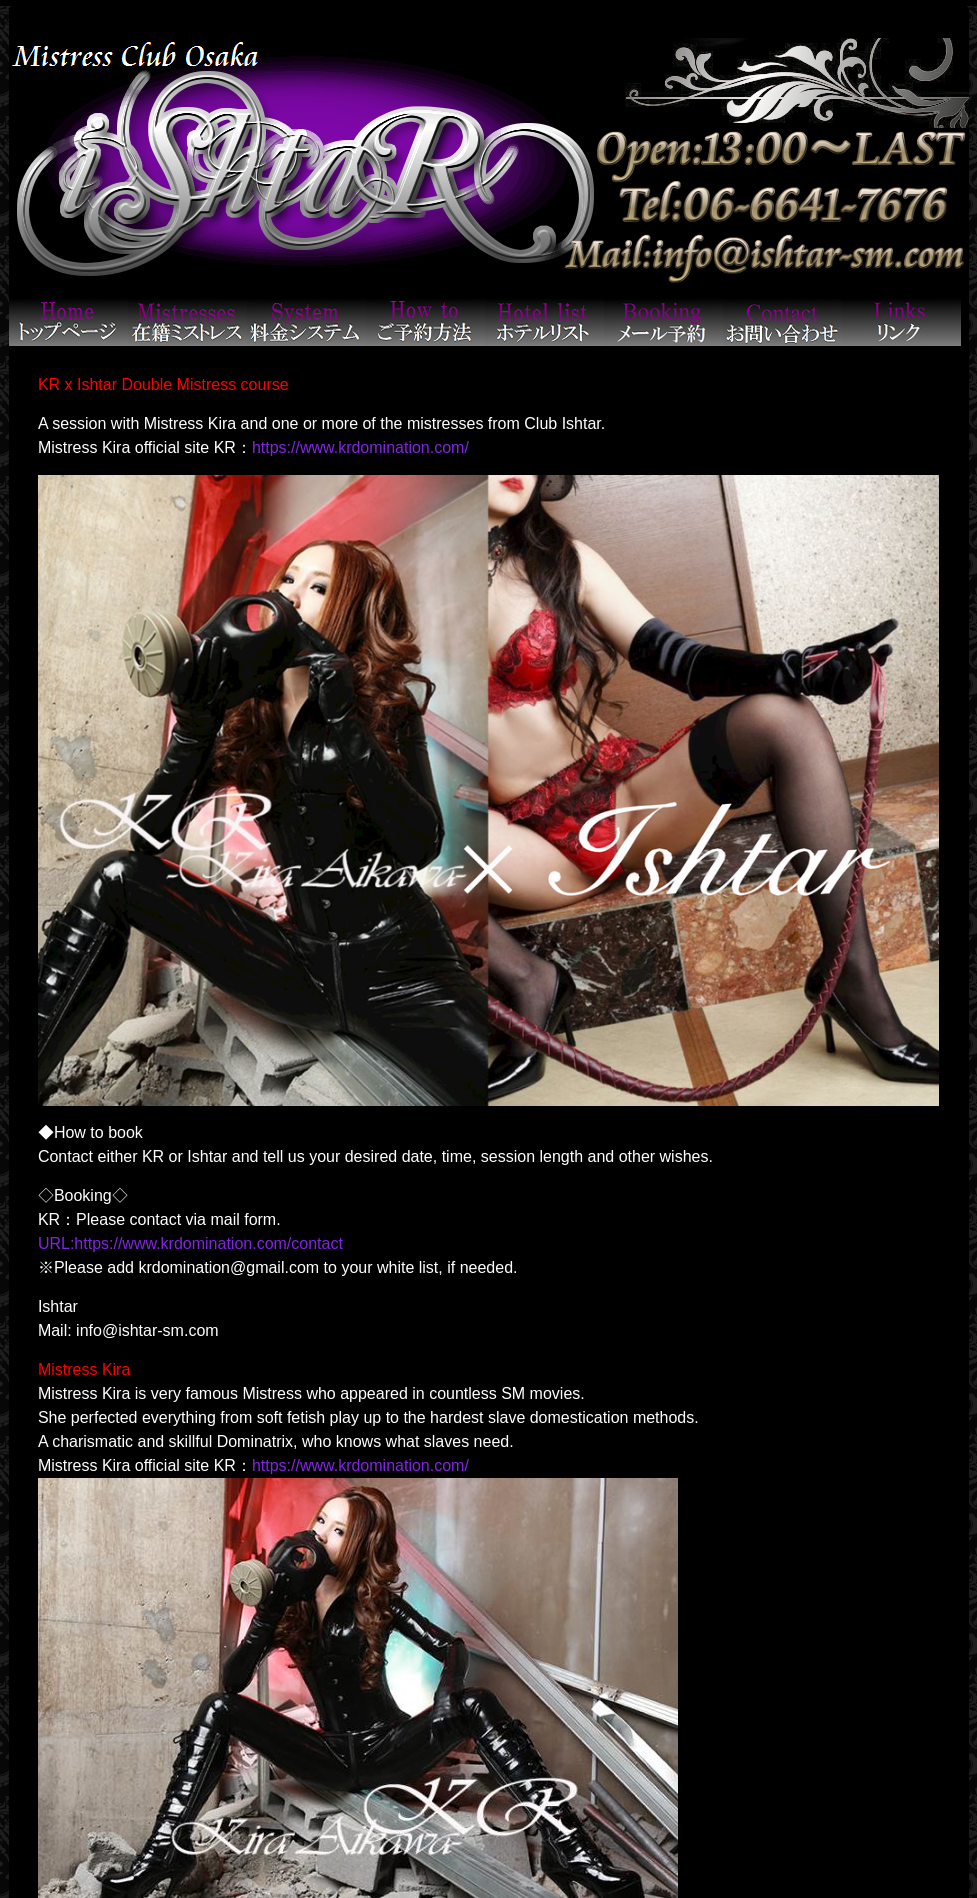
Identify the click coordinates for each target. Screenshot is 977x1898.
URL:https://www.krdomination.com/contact (190, 1243)
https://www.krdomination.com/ (360, 447)
